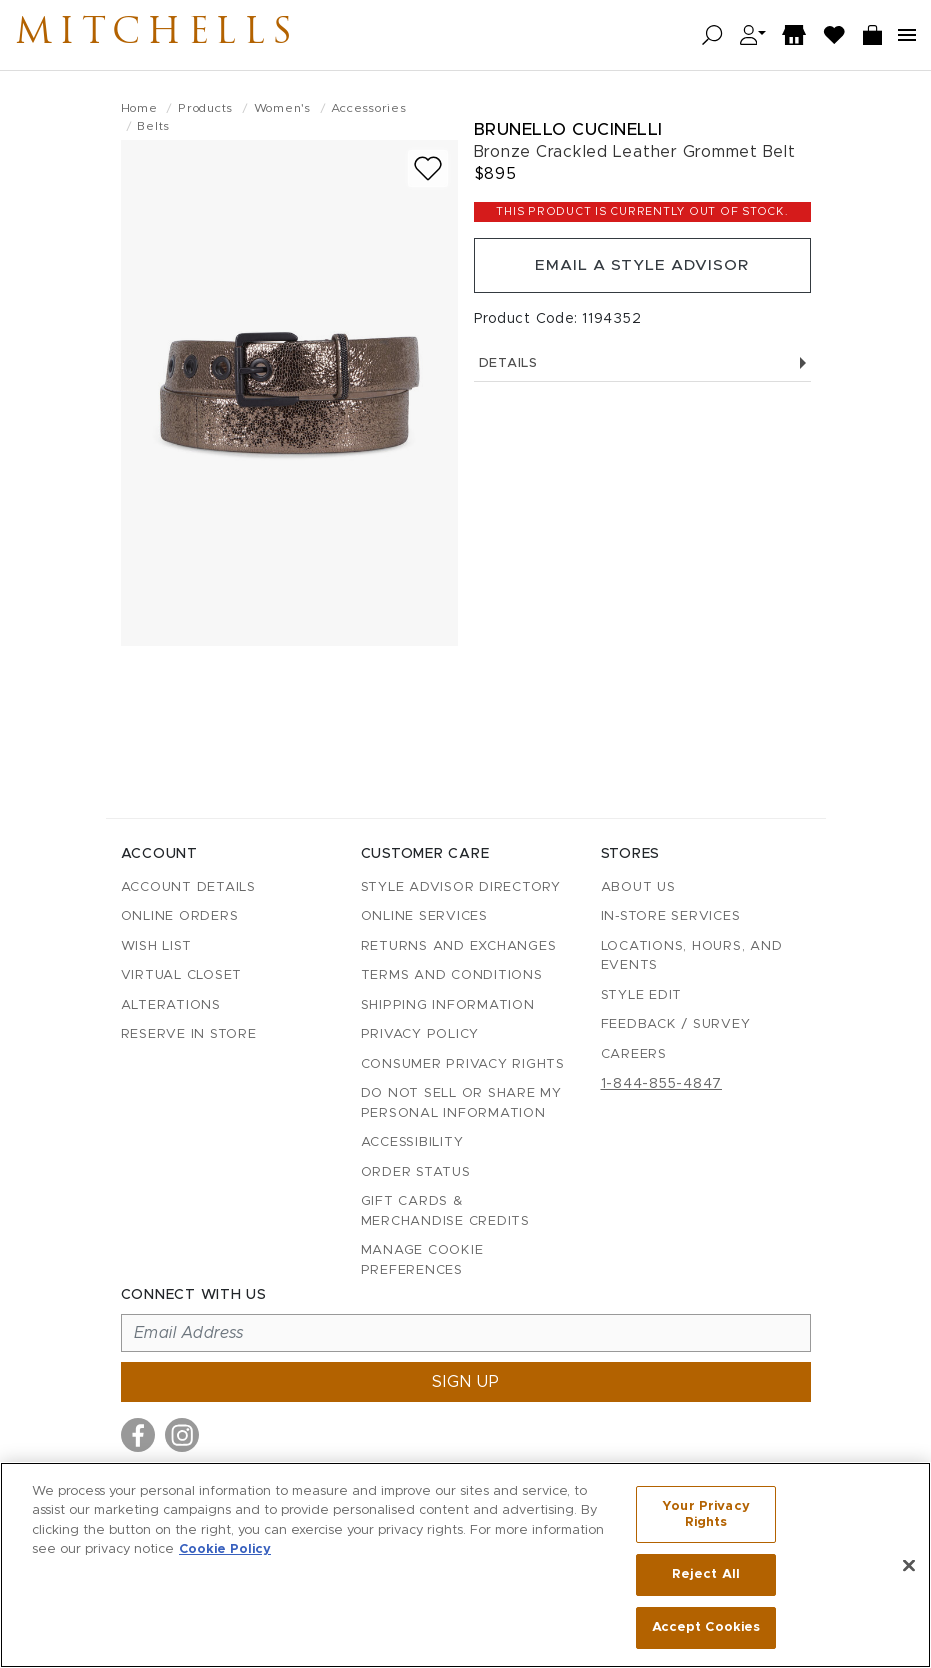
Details (642, 366)
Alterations (171, 1005)
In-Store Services (671, 916)
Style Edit (642, 995)
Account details (188, 887)
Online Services (424, 916)
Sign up (466, 1382)
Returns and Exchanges (459, 946)
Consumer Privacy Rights (463, 1064)
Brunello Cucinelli (568, 129)
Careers (634, 1054)
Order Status (416, 1172)
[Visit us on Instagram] (182, 1435)
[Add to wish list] (428, 168)
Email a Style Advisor (642, 267)
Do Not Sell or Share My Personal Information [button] (461, 1103)
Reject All (706, 1575)
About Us (638, 887)
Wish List (156, 946)
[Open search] (712, 35)
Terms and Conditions (452, 975)
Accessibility (412, 1142)
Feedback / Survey (676, 1024)
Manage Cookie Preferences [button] (422, 1260)
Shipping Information (448, 1005)
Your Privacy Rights (706, 1516)
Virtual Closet (182, 975)
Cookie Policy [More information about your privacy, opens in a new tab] (225, 1550)
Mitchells (169, 35)
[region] (465, 1565)
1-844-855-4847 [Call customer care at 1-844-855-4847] (662, 1084)
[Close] (909, 1566)
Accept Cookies (706, 1626)
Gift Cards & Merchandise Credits (445, 1211)
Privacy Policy (420, 1034)
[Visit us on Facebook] (138, 1435)
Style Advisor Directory (461, 887)
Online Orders (180, 916)
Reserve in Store (189, 1034)
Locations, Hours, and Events (692, 956)
